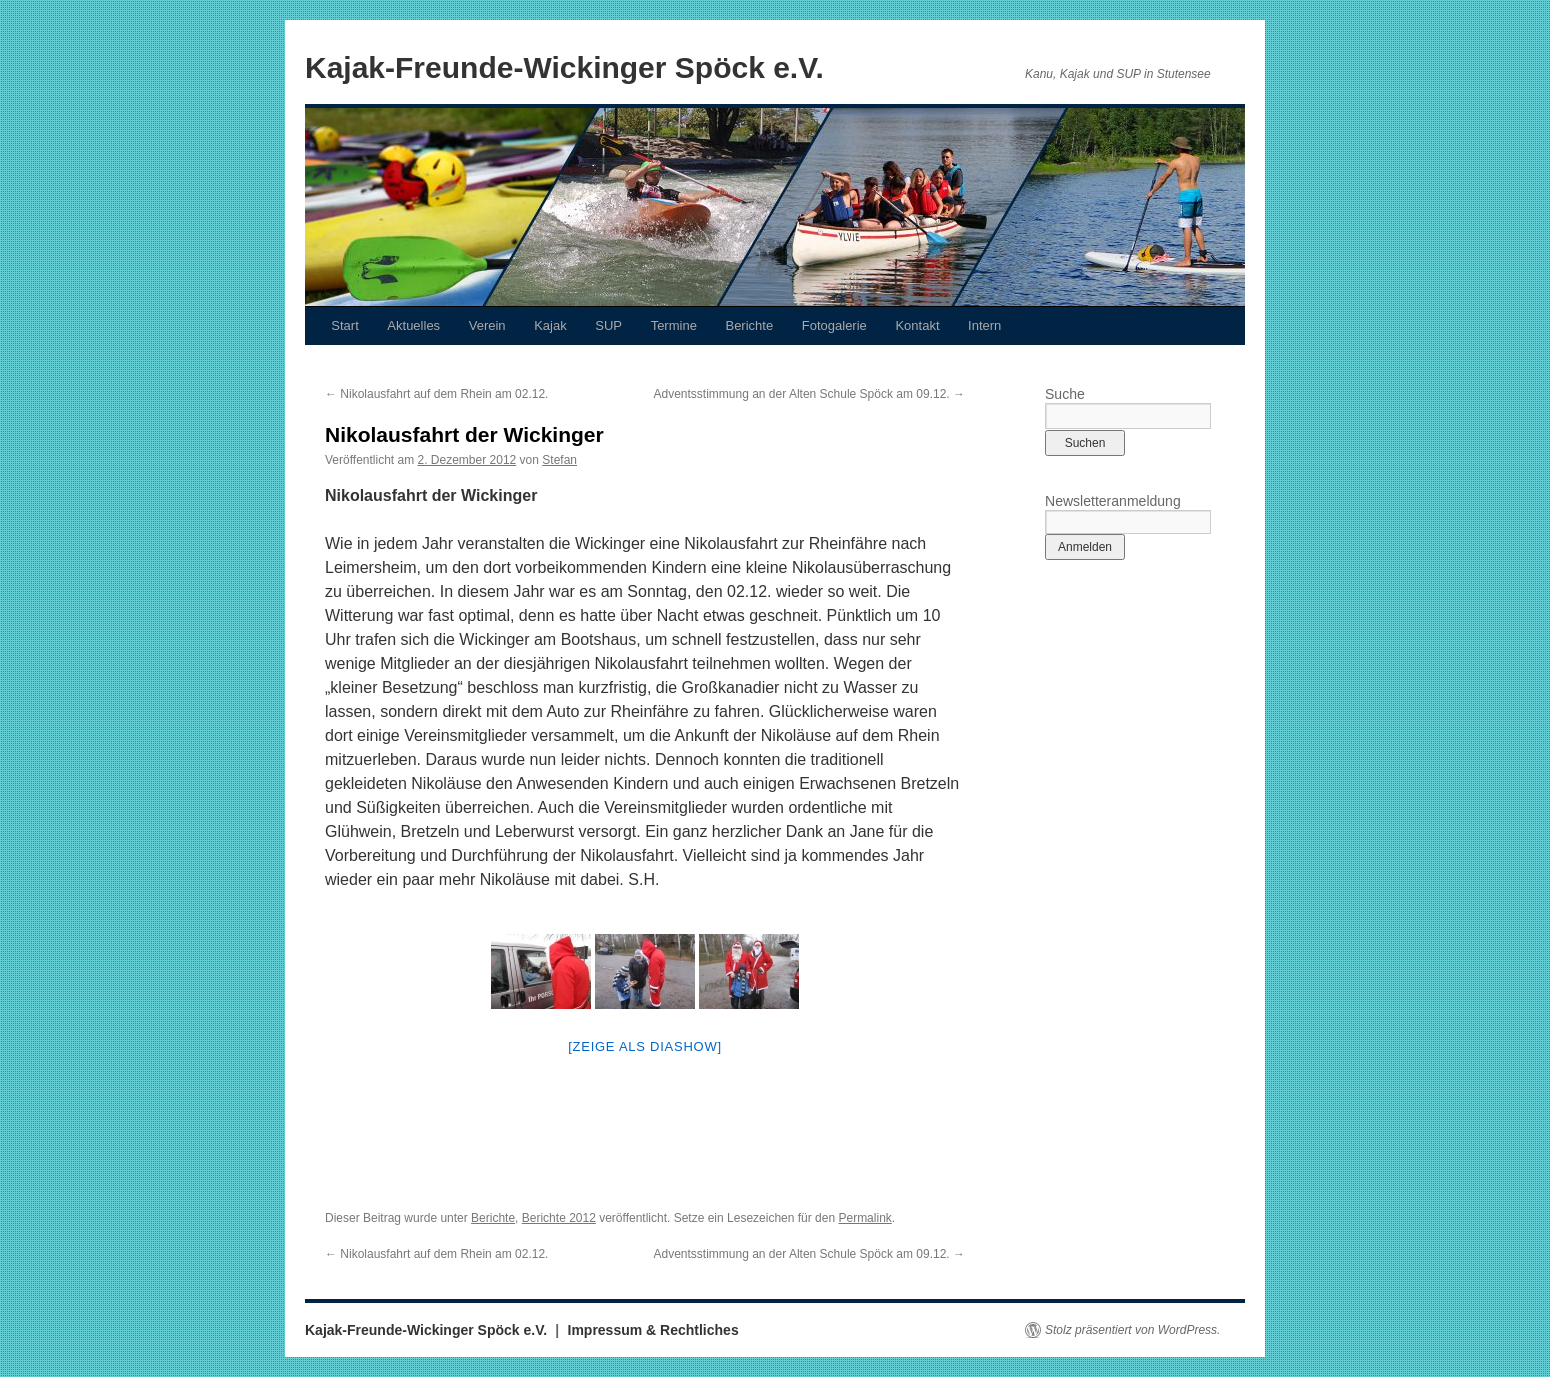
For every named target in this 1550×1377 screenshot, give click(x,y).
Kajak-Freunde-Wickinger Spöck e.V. (564, 67)
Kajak (550, 325)
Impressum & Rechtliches (653, 1330)
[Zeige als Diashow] (645, 1046)
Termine (674, 325)
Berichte (749, 325)
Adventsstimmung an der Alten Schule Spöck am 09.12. (809, 394)
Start (344, 325)
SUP (608, 325)
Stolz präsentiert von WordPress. (1132, 1330)
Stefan (559, 460)
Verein (487, 325)
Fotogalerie (834, 325)
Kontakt (917, 325)
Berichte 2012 (559, 1218)
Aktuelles (413, 325)
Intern (984, 325)
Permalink (864, 1218)
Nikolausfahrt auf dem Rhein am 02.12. (436, 394)
